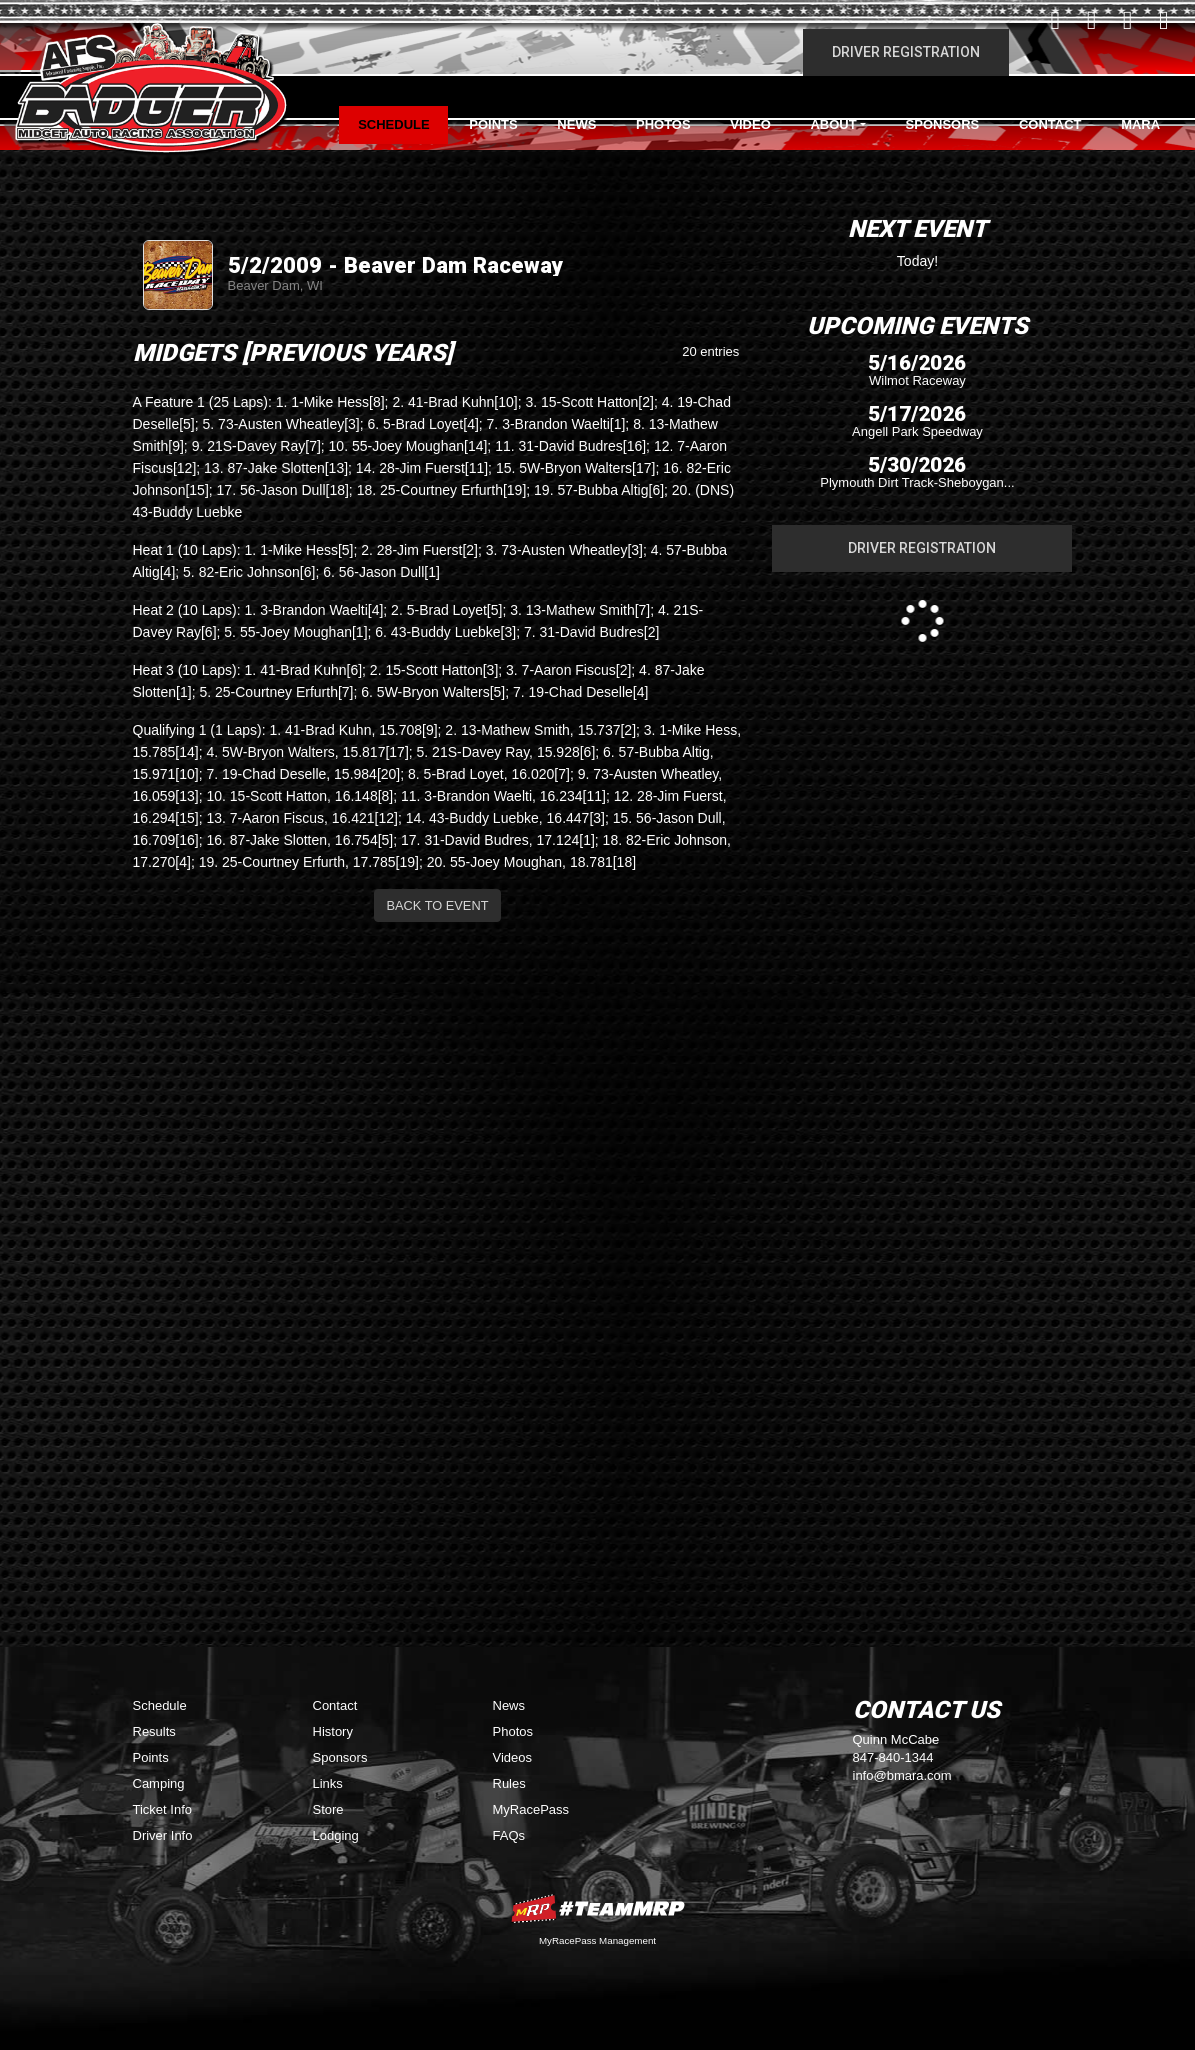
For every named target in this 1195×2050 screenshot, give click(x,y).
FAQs (509, 1835)
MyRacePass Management (597, 1940)
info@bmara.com (902, 1775)
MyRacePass (531, 1809)
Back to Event (438, 905)
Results (154, 1731)
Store (328, 1809)
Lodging (336, 1835)
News (576, 124)
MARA (1140, 124)
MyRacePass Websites (598, 1908)
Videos (513, 1757)
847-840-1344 (893, 1757)
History (333, 1731)
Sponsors (943, 124)
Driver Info (163, 1835)
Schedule (394, 124)
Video (750, 124)
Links (328, 1783)
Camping (159, 1783)
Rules (509, 1783)
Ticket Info (162, 1809)
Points (493, 124)
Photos (663, 124)
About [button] (833, 124)
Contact (1050, 124)
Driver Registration (906, 52)
